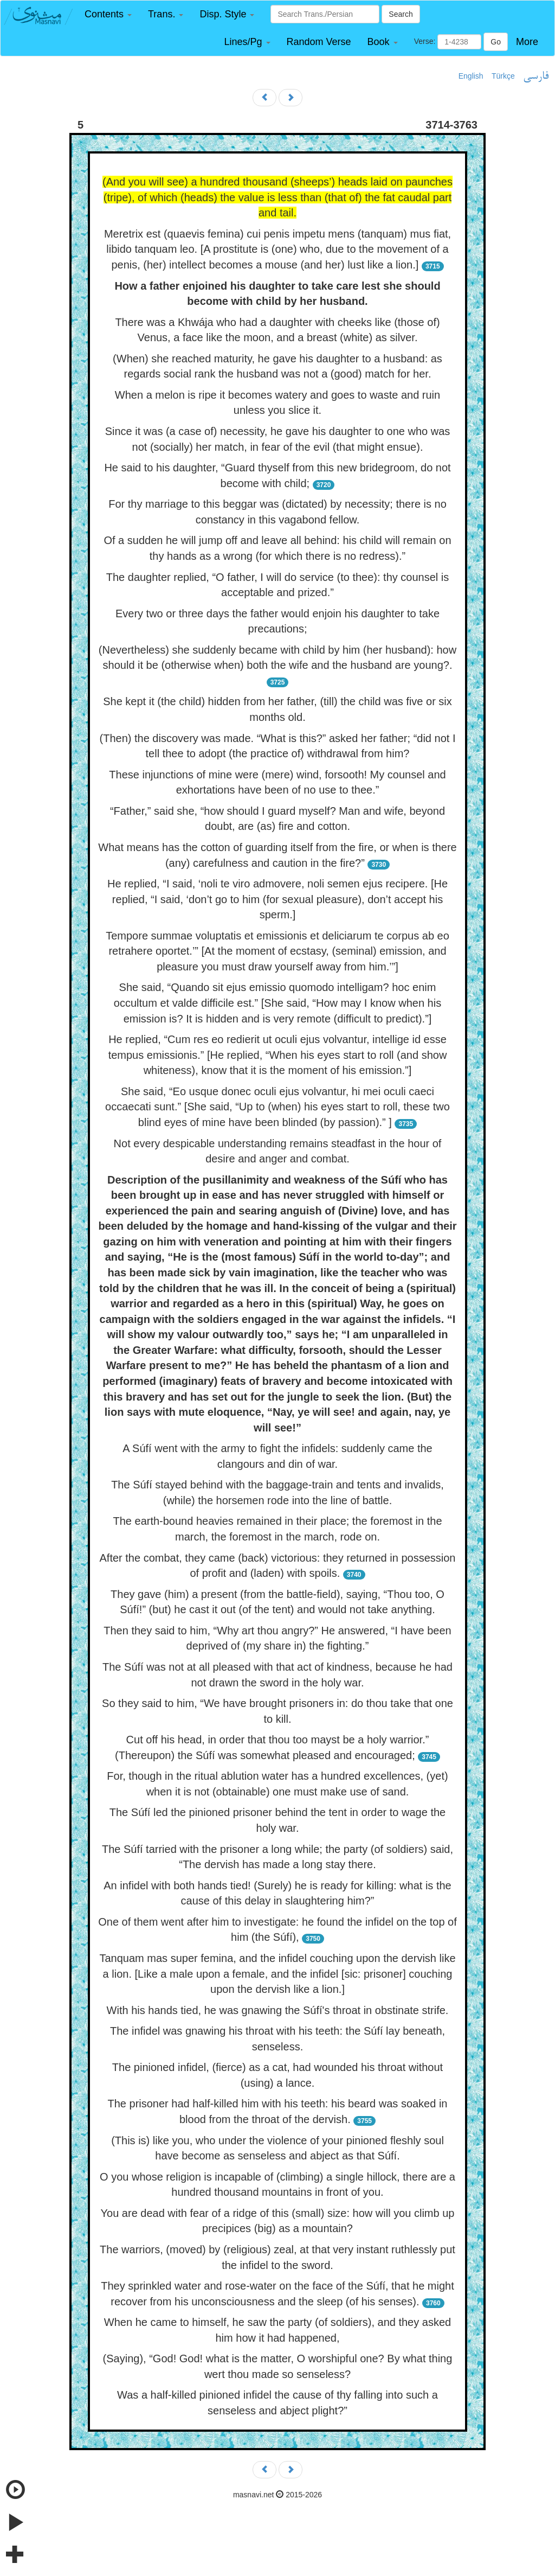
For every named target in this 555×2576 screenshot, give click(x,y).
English (471, 76)
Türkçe (503, 76)
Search (400, 14)
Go (496, 41)
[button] (108, 14)
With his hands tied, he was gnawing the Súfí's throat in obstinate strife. (278, 2010)
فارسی (535, 76)
